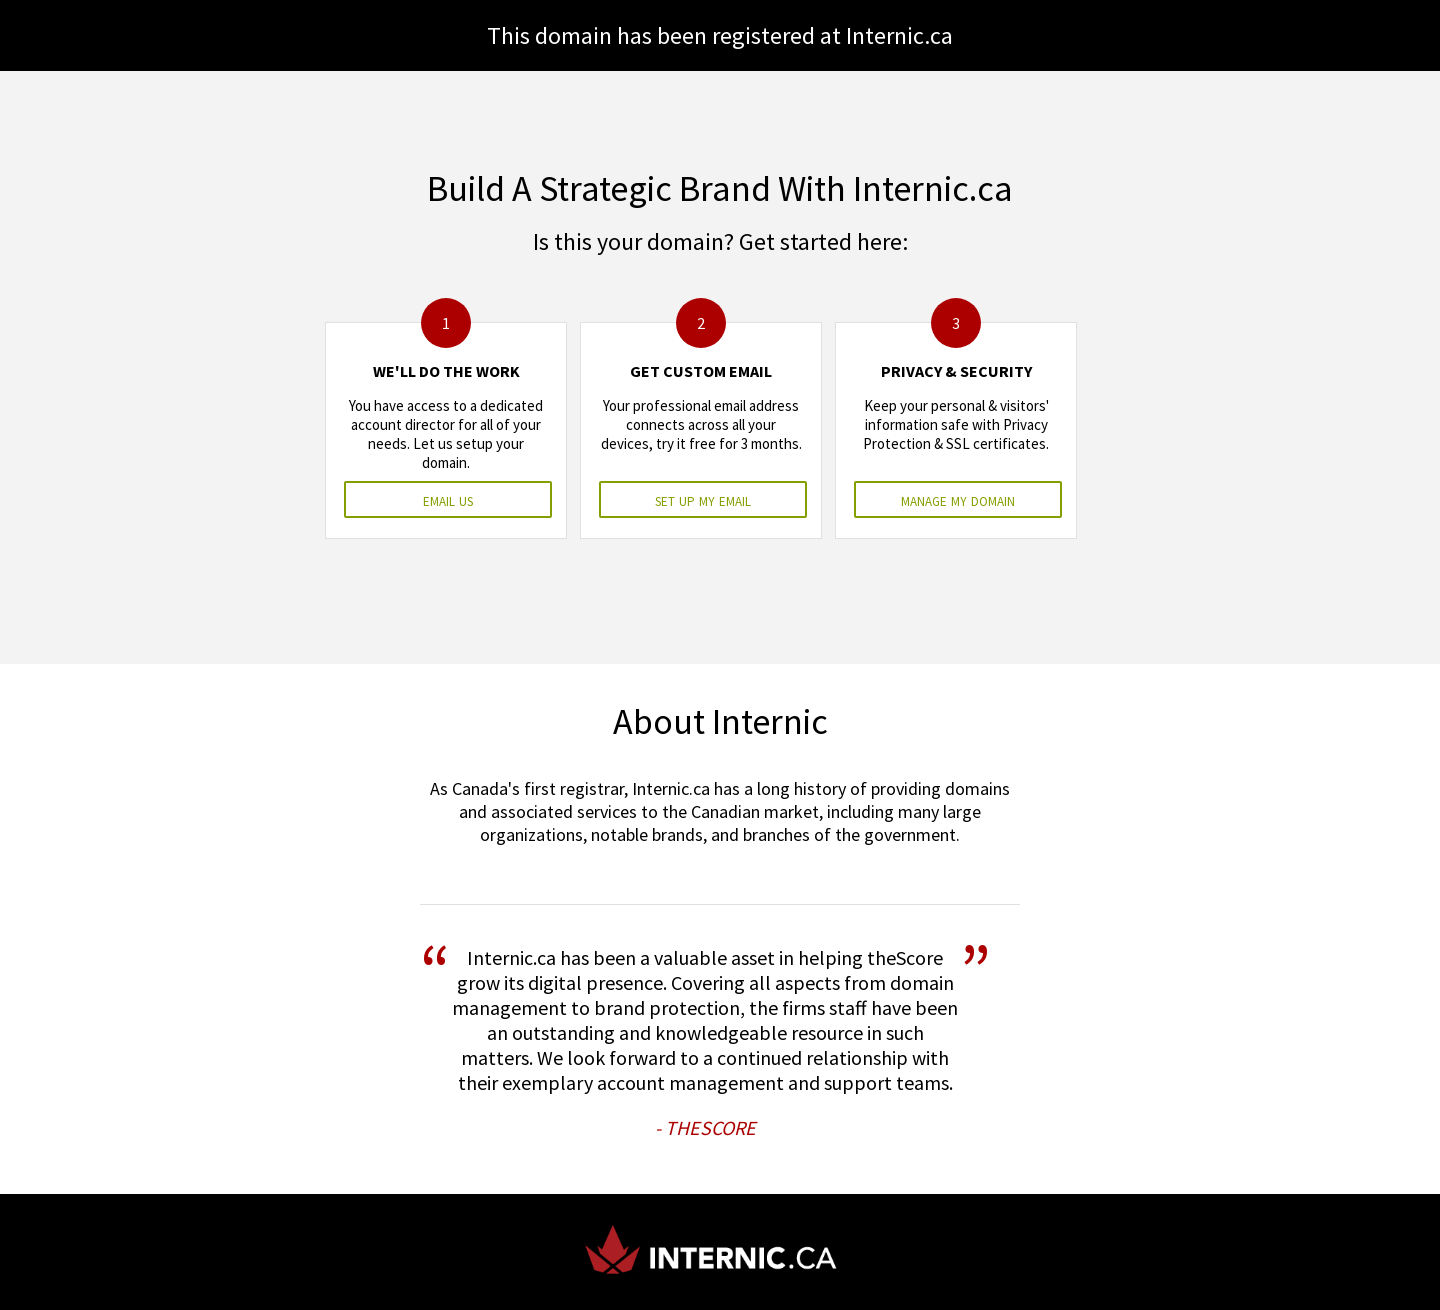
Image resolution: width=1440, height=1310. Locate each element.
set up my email (703, 499)
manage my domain (958, 499)
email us (448, 499)
